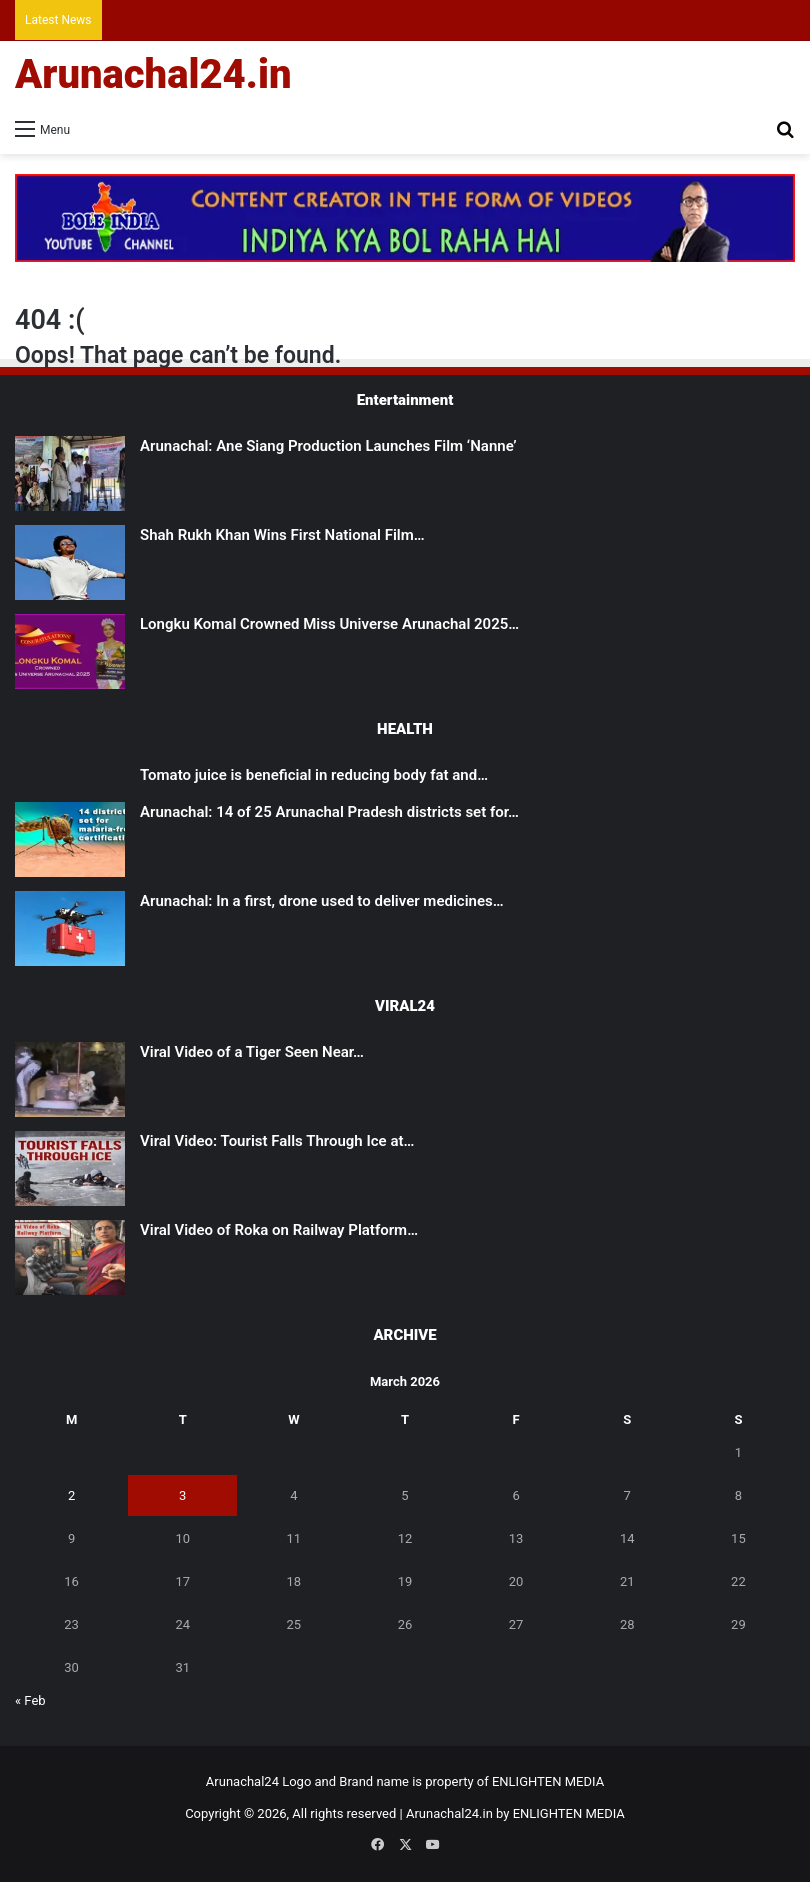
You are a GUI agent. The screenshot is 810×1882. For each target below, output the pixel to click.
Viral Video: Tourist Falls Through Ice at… (277, 1141)
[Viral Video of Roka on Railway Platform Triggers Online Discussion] (70, 1257)
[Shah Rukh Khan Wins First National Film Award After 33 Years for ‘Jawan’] (70, 562)
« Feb (30, 1700)
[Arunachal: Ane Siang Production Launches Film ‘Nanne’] (70, 473)
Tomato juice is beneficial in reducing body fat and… (314, 775)
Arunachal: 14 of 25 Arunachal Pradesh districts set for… (329, 812)
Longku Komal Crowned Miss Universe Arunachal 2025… (329, 624)
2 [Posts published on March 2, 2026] (71, 1495)
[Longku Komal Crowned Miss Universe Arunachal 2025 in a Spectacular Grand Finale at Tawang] (70, 651)
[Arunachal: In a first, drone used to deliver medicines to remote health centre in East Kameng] (70, 928)
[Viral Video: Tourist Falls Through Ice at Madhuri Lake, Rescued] (70, 1168)
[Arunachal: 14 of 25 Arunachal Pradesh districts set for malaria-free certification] (70, 839)
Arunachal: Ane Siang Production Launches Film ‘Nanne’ (328, 446)
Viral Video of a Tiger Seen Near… (252, 1052)
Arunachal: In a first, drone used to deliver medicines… (322, 901)
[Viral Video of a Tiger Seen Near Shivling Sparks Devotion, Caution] (70, 1079)
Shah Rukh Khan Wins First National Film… (282, 535)
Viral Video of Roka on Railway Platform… (279, 1230)
